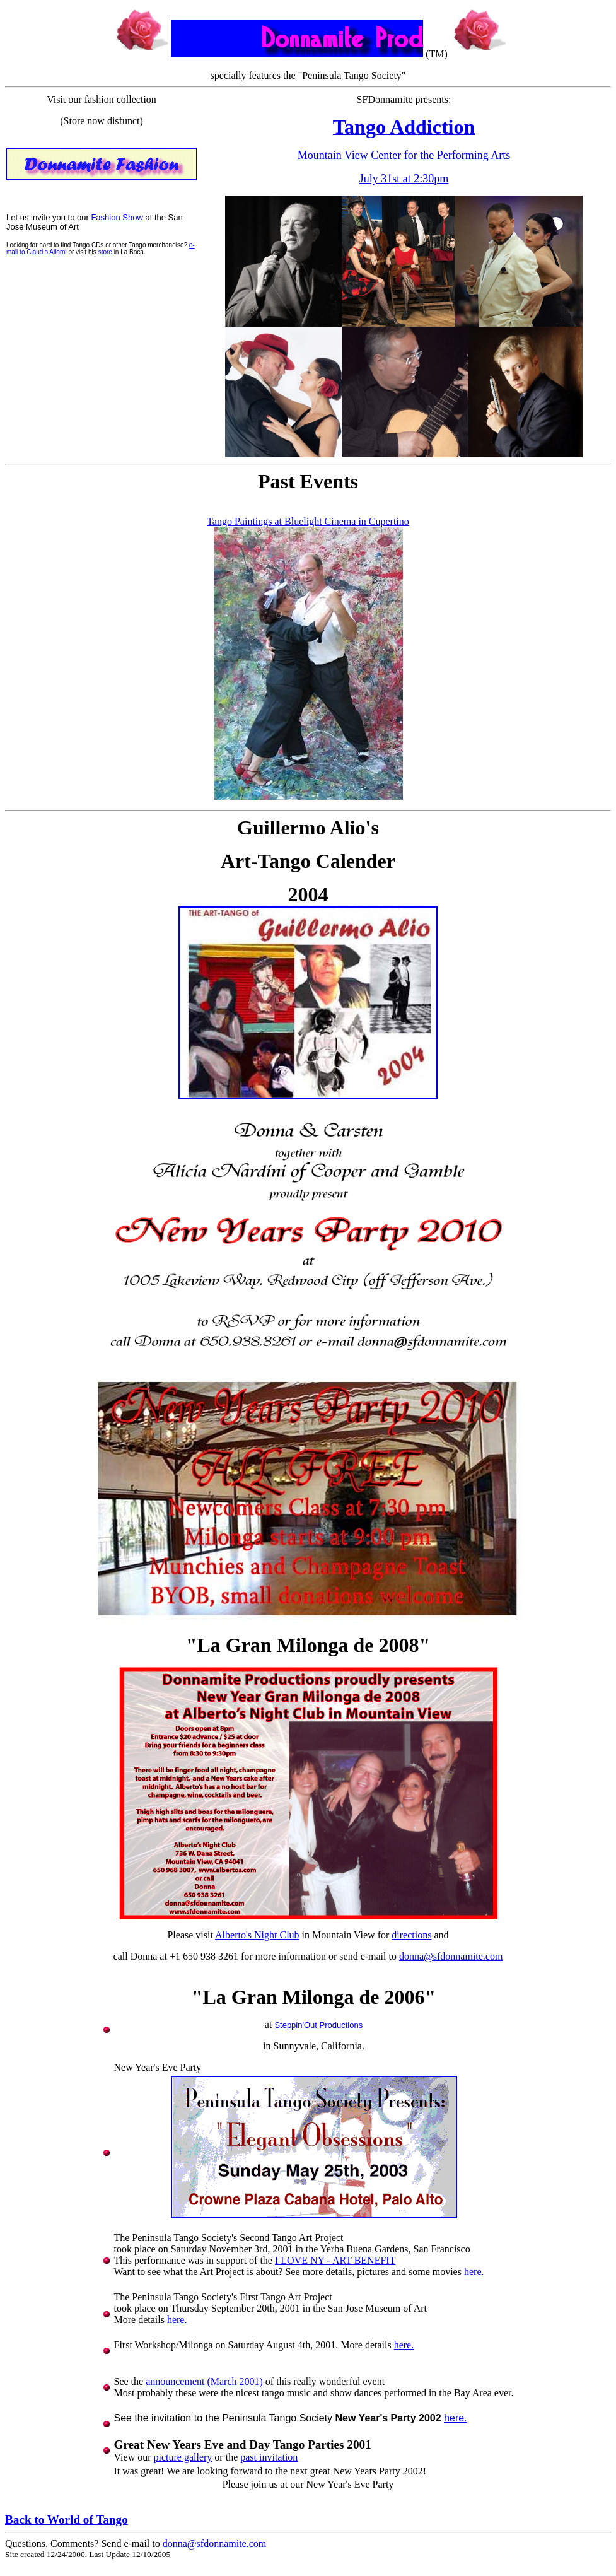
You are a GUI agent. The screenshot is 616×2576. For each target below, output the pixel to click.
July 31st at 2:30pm (404, 178)
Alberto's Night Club (257, 1934)
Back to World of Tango (66, 2519)
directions (411, 1934)
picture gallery (183, 2457)
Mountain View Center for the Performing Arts (404, 155)
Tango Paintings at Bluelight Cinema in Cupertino (308, 521)
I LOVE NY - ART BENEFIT (335, 2260)
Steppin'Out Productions (318, 2025)
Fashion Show (116, 217)
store (106, 252)
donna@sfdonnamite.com (451, 1956)
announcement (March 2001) (204, 2381)
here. (474, 2271)
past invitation (269, 2457)
